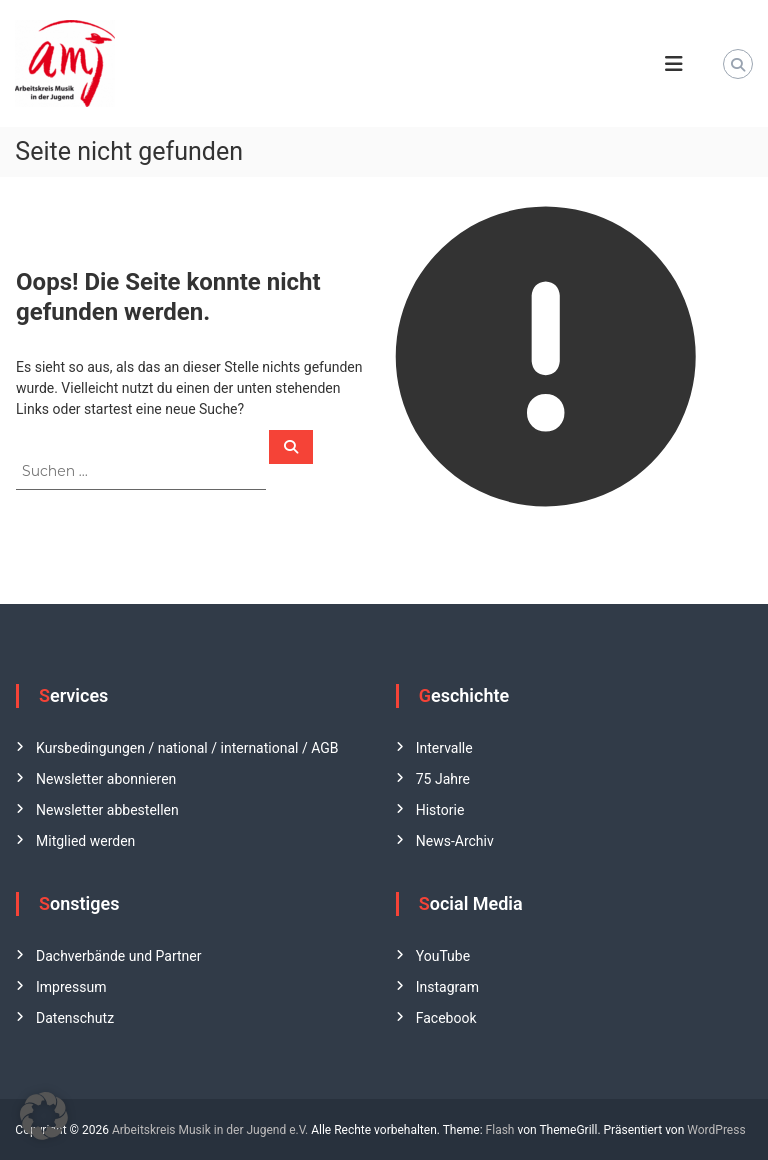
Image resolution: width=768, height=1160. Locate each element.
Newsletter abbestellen (107, 810)
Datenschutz (75, 1018)
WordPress (716, 1130)
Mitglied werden (85, 841)
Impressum (71, 987)
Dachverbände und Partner (118, 956)
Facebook (446, 1018)
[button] (44, 1116)
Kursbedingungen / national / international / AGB (187, 748)
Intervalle (444, 748)
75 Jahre (443, 779)
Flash (500, 1130)
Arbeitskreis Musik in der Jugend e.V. (210, 1130)
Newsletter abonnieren (106, 779)
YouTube (443, 956)
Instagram (447, 987)
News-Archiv (455, 841)
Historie (440, 810)
